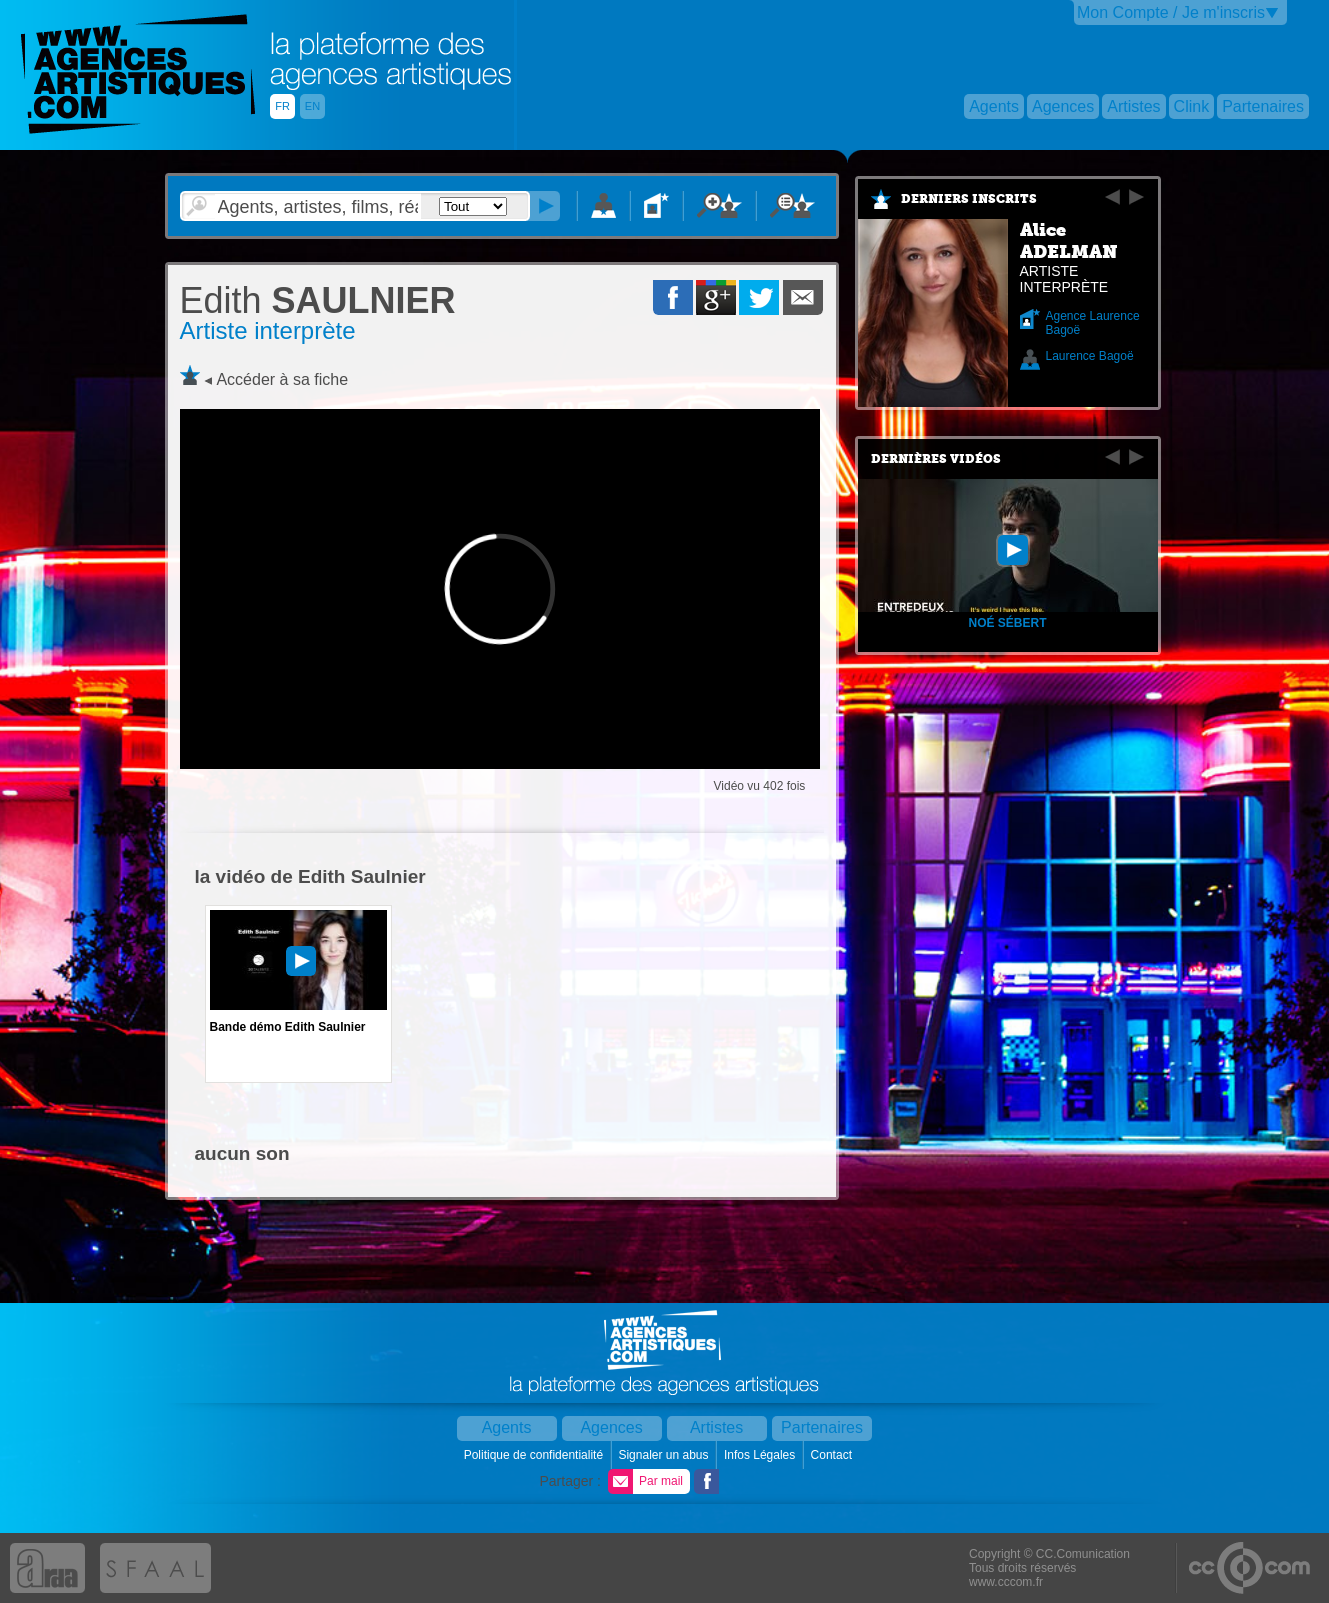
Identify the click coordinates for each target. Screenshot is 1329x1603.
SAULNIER (318, 300)
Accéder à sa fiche (282, 379)
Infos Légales (761, 1455)
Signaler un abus (664, 1455)
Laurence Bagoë (1090, 356)
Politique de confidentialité (535, 1455)
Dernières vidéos (936, 459)
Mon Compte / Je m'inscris (1171, 12)
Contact (833, 1455)
